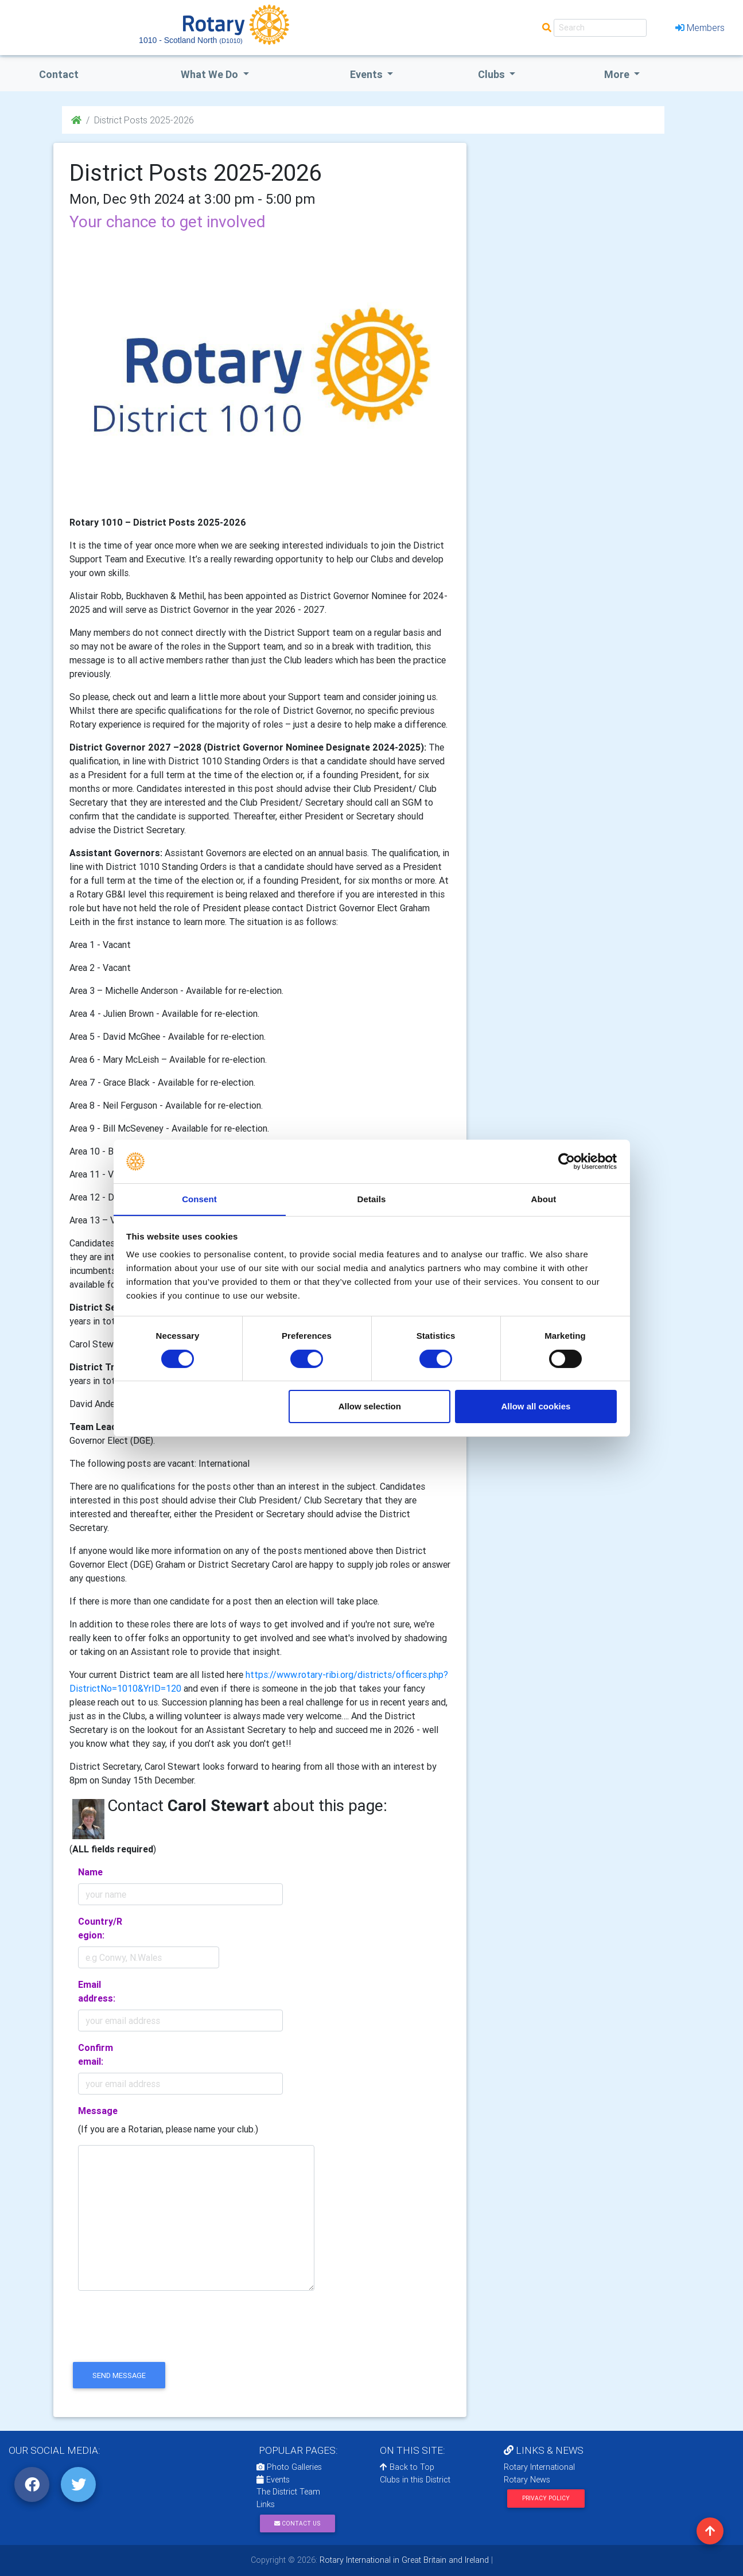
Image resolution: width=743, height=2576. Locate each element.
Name (90, 1872)
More (618, 74)
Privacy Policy (546, 2498)
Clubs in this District (415, 2479)
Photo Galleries (289, 2467)
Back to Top (407, 2467)
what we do (210, 74)
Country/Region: (100, 1928)
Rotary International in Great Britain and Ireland (403, 2560)
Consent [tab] (199, 1199)
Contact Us (297, 2523)
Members (700, 27)
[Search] (600, 28)
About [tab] (544, 1199)
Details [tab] (371, 1199)
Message (98, 2110)
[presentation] (156, 2336)
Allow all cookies (535, 1407)
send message (119, 2375)
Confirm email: (95, 2054)
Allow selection (370, 1407)
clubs (492, 74)
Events (273, 2479)
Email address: (96, 1991)
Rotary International (539, 2467)
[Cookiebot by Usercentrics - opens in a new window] (566, 1161)
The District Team (288, 2491)
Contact (59, 74)
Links (265, 2504)
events (367, 74)
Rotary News (527, 2479)
